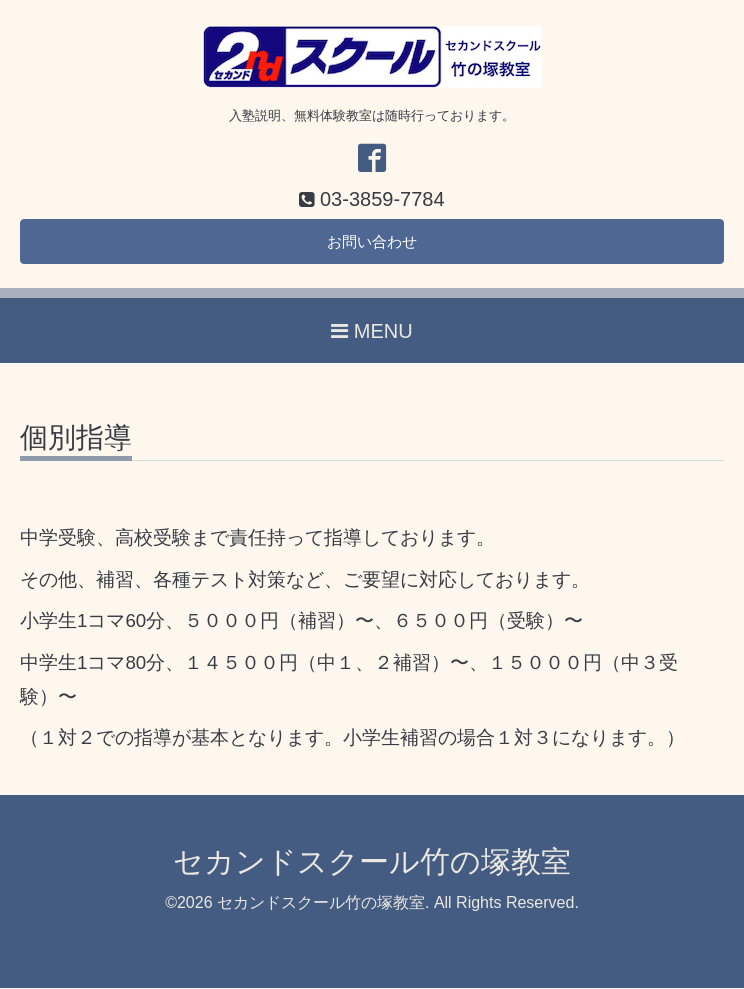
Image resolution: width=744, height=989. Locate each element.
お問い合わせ (372, 242)
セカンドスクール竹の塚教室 (372, 863)
